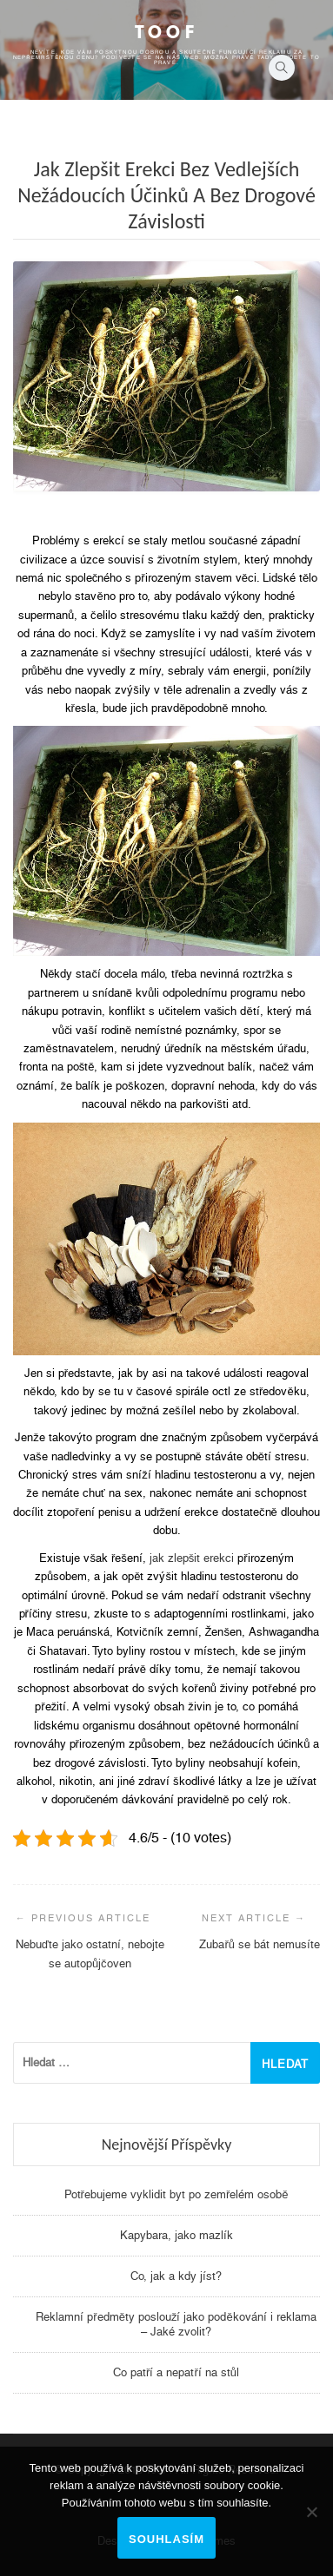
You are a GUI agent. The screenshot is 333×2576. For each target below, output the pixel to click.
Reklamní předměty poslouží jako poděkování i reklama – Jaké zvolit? (176, 2323)
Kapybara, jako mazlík (176, 2235)
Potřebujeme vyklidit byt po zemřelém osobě (176, 2194)
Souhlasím (166, 2539)
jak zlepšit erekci (192, 1558)
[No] (311, 2511)
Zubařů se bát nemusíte (259, 1944)
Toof (166, 32)
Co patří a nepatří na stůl (176, 2372)
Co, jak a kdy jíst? (176, 2276)
